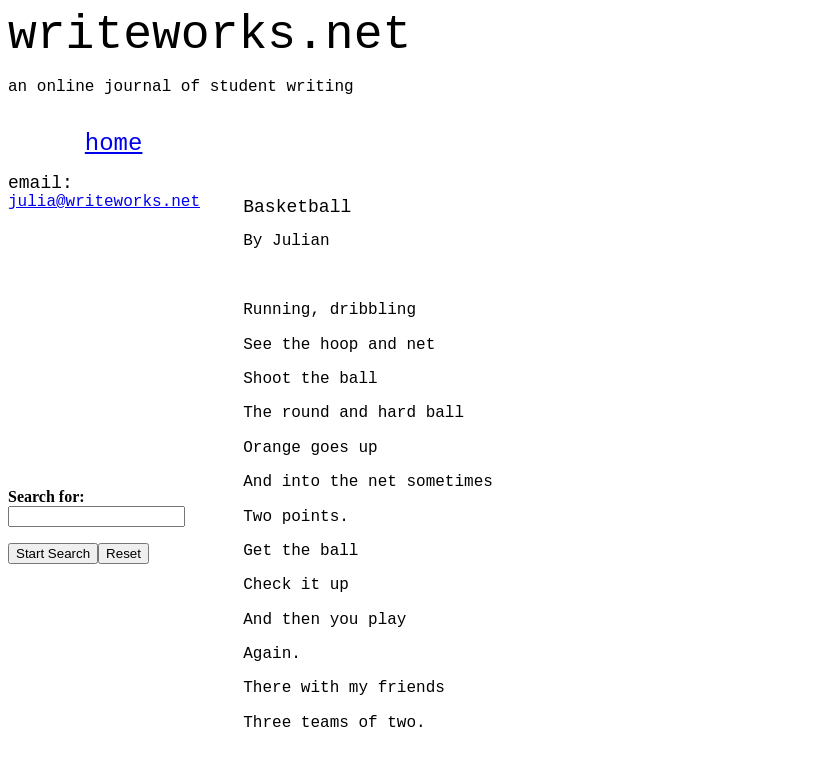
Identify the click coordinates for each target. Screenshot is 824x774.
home (114, 143)
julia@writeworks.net (104, 202)
